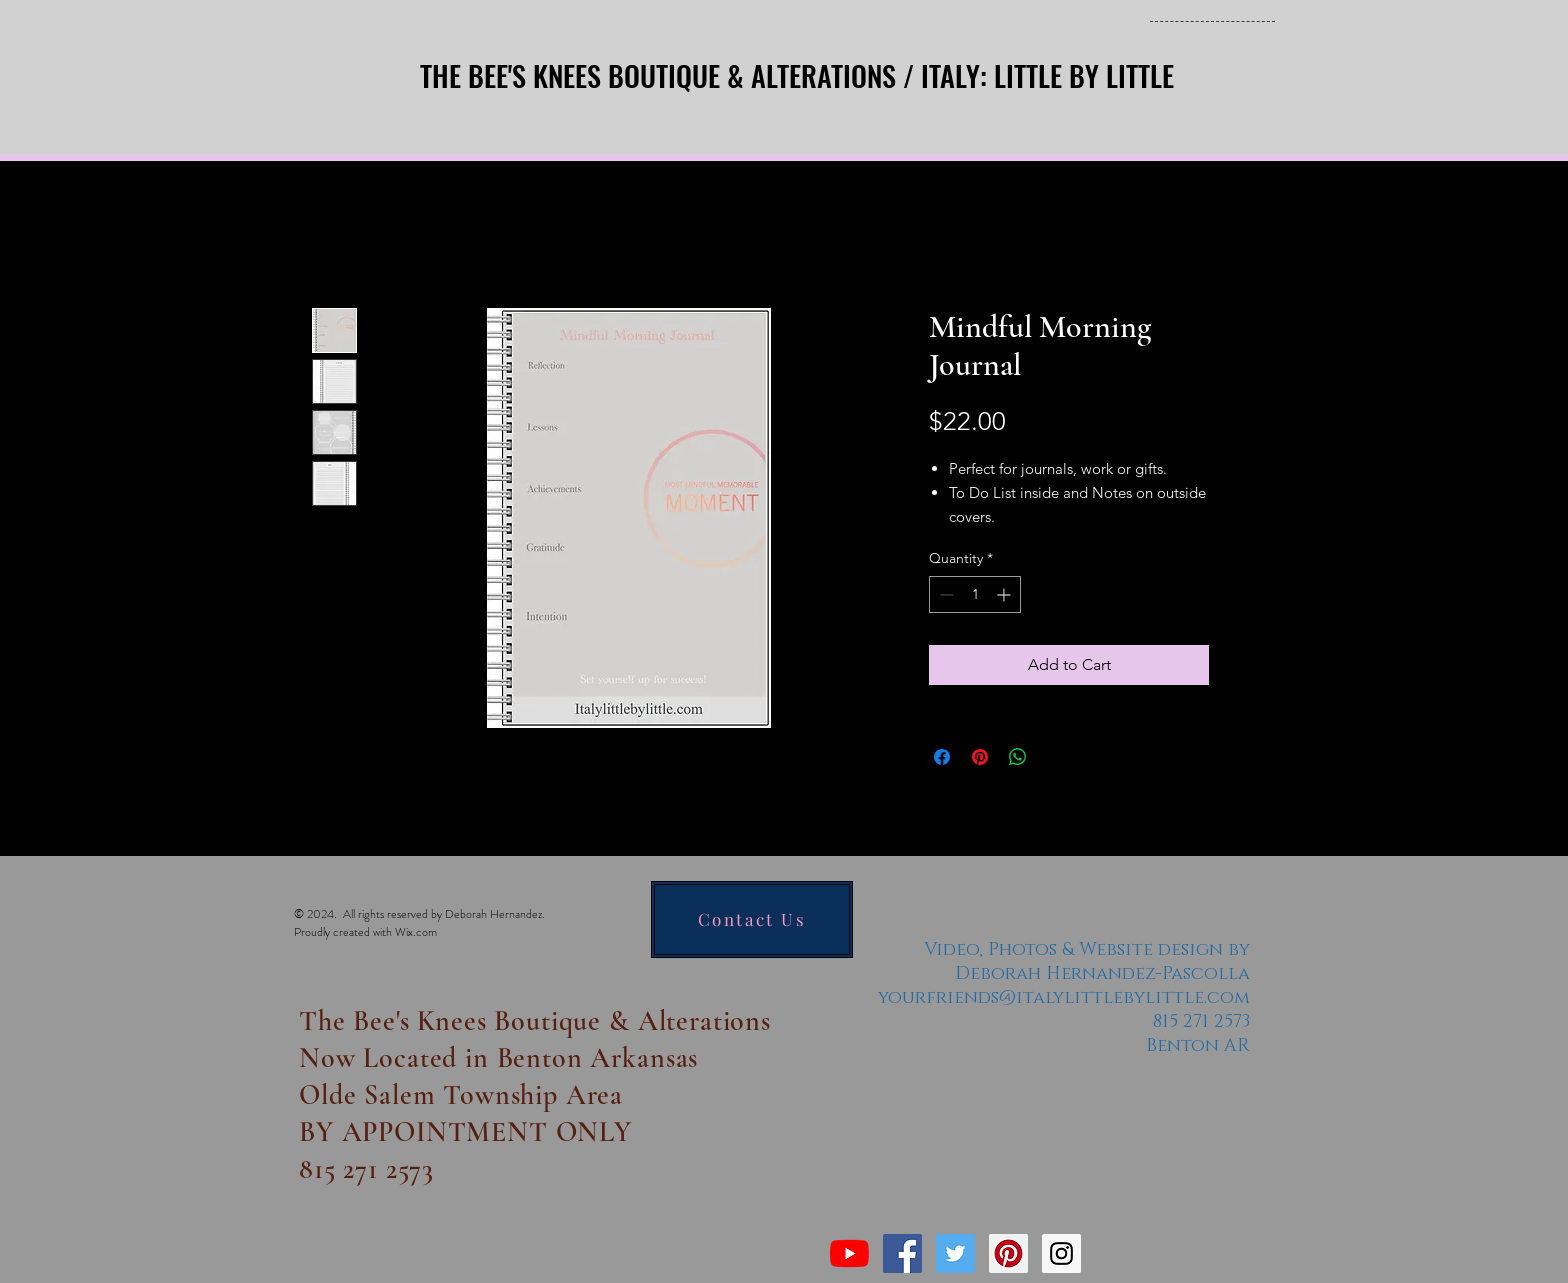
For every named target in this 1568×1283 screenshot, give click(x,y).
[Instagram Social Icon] (1061, 1253)
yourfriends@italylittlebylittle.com (1064, 998)
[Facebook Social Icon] (902, 1253)
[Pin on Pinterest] (980, 757)
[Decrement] (944, 594)
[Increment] (1005, 594)
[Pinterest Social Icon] (1008, 1253)
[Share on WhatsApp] (1018, 757)
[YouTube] (849, 1253)
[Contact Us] (752, 919)
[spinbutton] (975, 594)
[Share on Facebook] (942, 757)
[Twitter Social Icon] (955, 1253)
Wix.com (416, 932)
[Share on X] (1056, 757)
